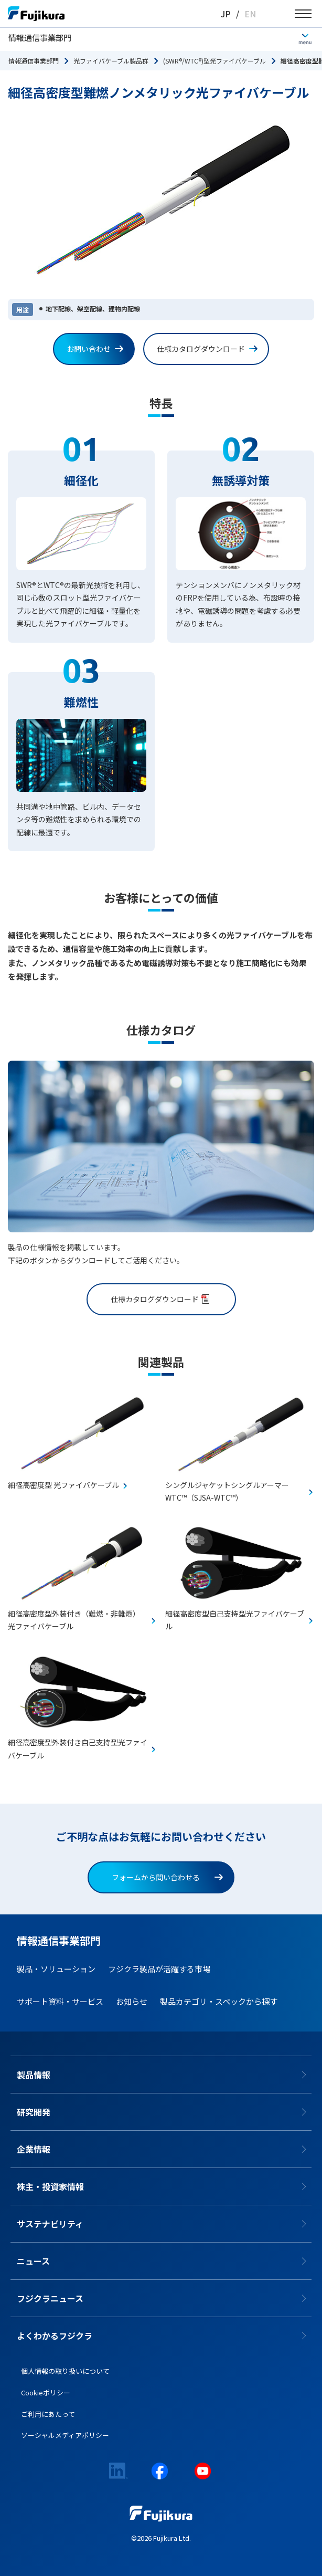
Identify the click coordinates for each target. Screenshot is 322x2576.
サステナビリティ (50, 2223)
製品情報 (33, 2074)
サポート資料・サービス (60, 2001)
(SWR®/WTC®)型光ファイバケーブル (214, 60)
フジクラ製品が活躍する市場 (159, 1968)
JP (226, 13)
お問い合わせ (95, 348)
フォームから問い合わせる (167, 1877)
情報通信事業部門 (39, 37)
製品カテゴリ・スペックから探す (218, 2001)
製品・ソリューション (56, 1968)
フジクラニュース (50, 2298)
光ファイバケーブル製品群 (110, 60)
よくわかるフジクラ (54, 2335)
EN (250, 13)
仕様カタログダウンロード (207, 348)
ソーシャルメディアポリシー (65, 2435)
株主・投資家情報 (50, 2186)
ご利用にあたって (48, 2414)
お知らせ (131, 2001)
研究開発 (33, 2112)
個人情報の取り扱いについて (65, 2371)
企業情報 (33, 2149)
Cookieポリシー (45, 2392)
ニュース (33, 2261)
